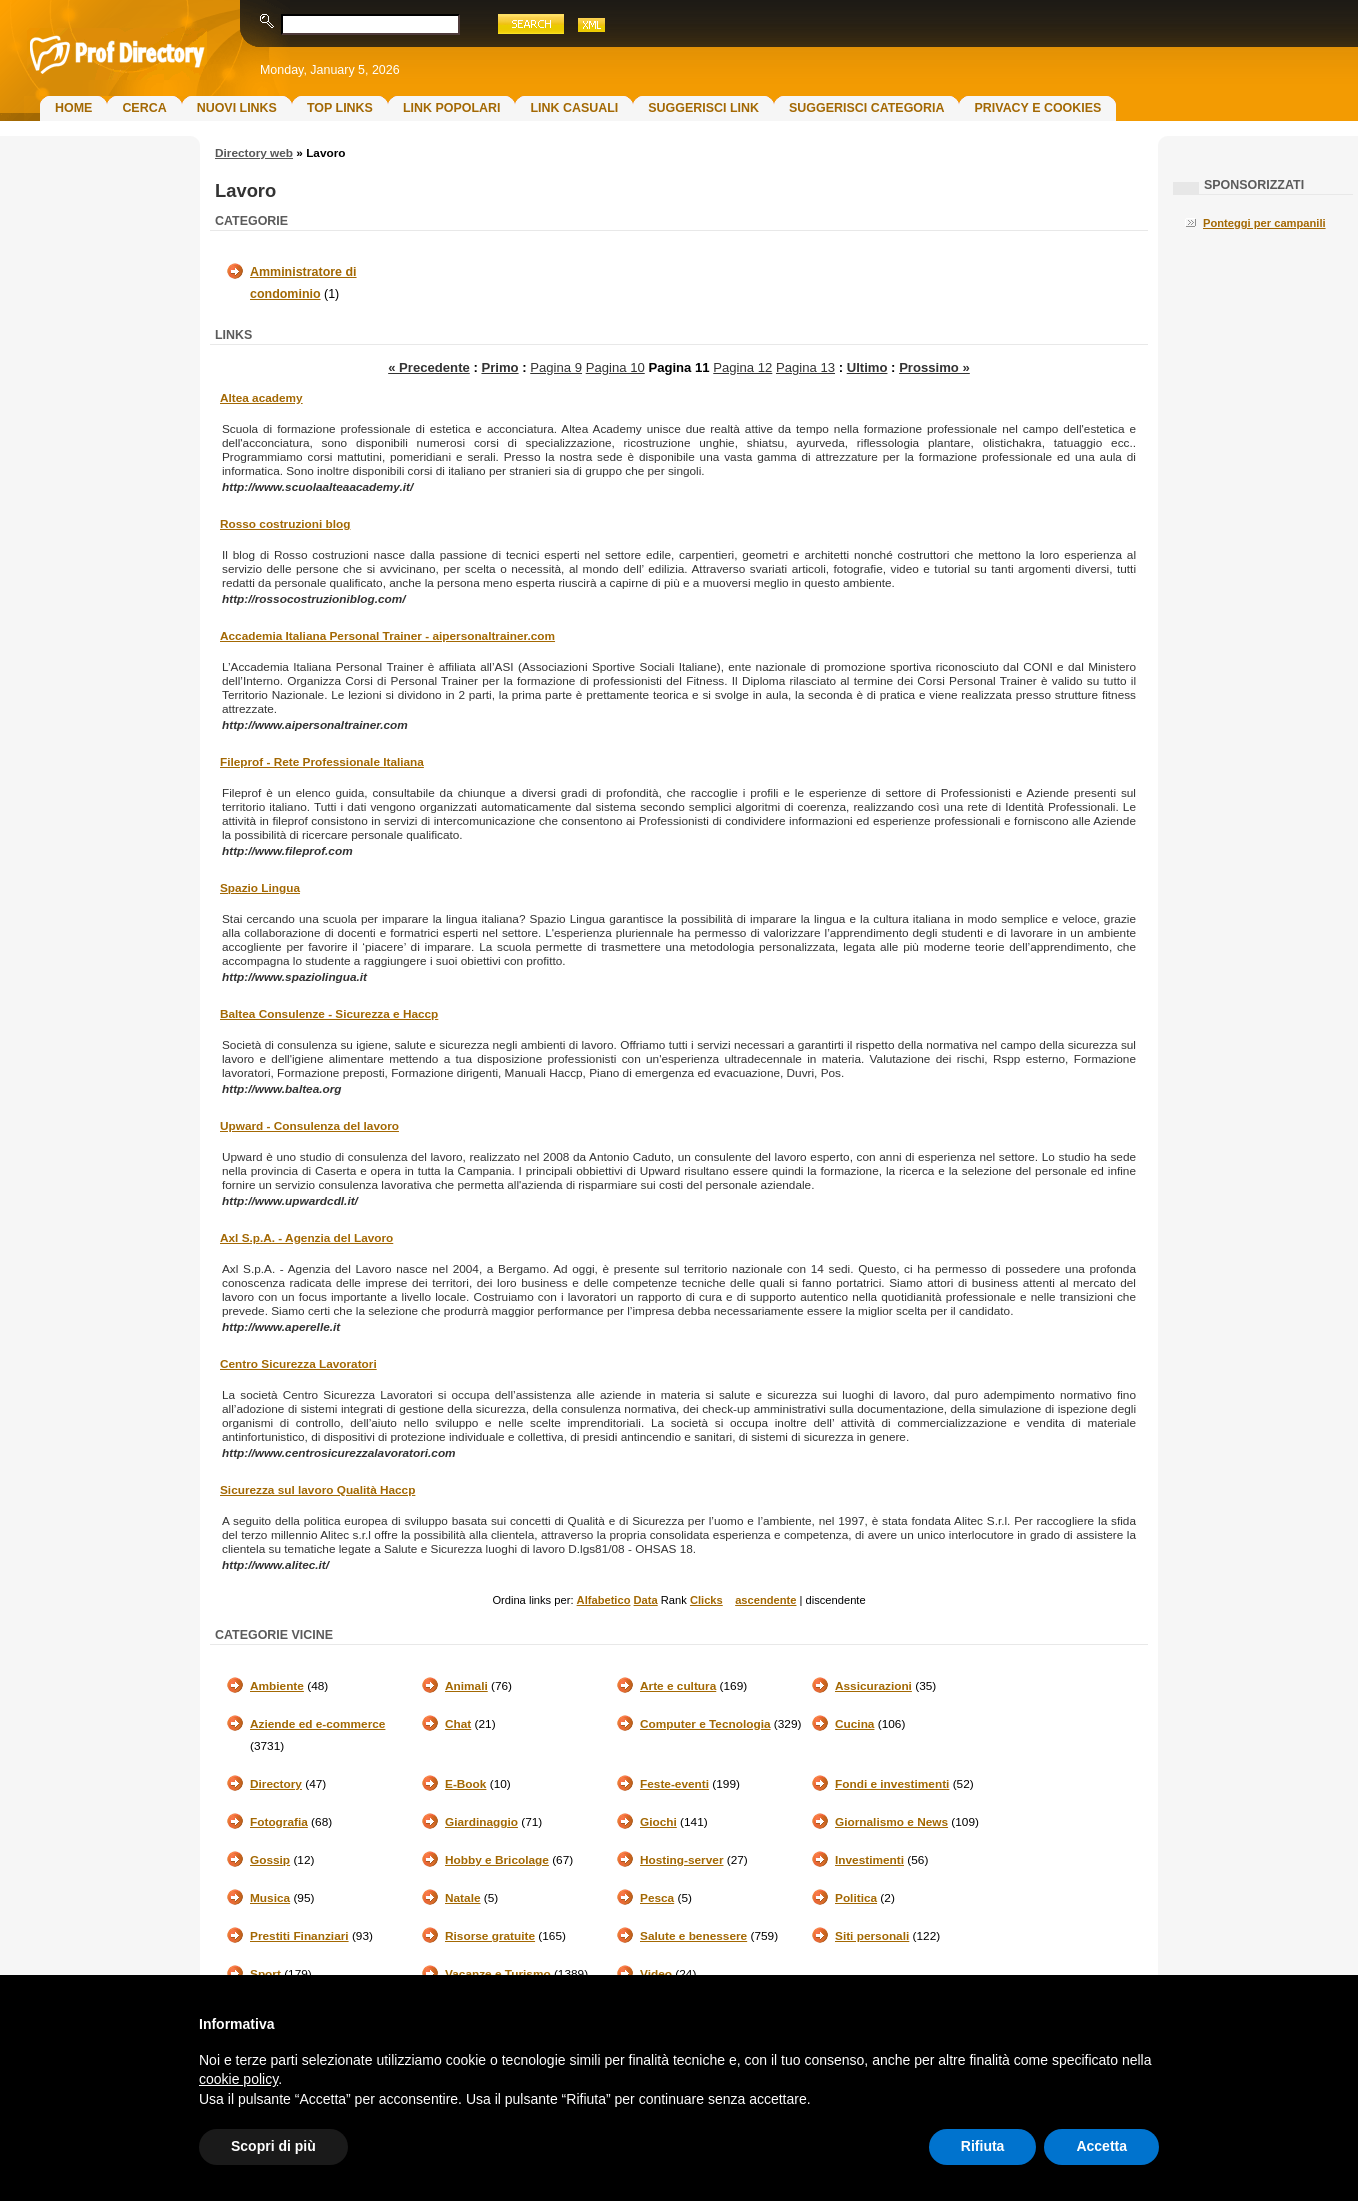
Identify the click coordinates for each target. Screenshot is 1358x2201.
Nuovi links (237, 108)
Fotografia (279, 1822)
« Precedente (429, 367)
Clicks (706, 1600)
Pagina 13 (805, 367)
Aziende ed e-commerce (317, 1724)
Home (73, 108)
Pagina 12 (742, 367)
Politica (856, 1898)
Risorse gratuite (490, 1936)
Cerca (144, 108)
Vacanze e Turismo (498, 1974)
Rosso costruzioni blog (285, 524)
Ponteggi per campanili (1264, 223)
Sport (265, 1974)
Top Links (340, 108)
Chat (458, 1724)
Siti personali (872, 1936)
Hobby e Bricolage (497, 1860)
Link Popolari (452, 108)
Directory (276, 1784)
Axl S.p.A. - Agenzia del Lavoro (306, 1238)
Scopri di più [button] (273, 2146)
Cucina (854, 1724)
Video (656, 1974)
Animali (466, 1686)
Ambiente (277, 1686)
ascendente (765, 1600)
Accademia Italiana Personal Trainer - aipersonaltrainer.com (387, 636)
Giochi (658, 1822)
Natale (463, 1898)
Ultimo (867, 367)
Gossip (270, 1860)
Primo (499, 367)
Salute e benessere (693, 1936)
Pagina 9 (556, 367)
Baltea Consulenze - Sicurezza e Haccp (329, 1014)
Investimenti (869, 1860)
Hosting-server (681, 1860)
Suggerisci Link (703, 108)
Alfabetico (604, 1600)
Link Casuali (574, 108)
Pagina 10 (615, 367)
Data (646, 1600)
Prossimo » (934, 367)
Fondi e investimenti (892, 1784)
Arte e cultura (678, 1686)
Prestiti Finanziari (299, 1936)
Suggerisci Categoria (866, 108)
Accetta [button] (1101, 2146)
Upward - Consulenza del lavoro (309, 1126)
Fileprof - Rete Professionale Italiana (322, 762)
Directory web (254, 153)
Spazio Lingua (260, 888)
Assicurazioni (873, 1686)
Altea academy (261, 398)
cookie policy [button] (238, 2079)
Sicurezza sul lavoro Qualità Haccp (317, 1490)
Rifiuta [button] (983, 2146)
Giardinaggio (481, 1822)
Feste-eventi (674, 1784)
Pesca (657, 1898)
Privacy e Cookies (1037, 108)
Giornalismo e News (891, 1822)
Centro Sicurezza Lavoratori (298, 1364)
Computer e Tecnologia (705, 1724)
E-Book (465, 1784)
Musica (270, 1898)
